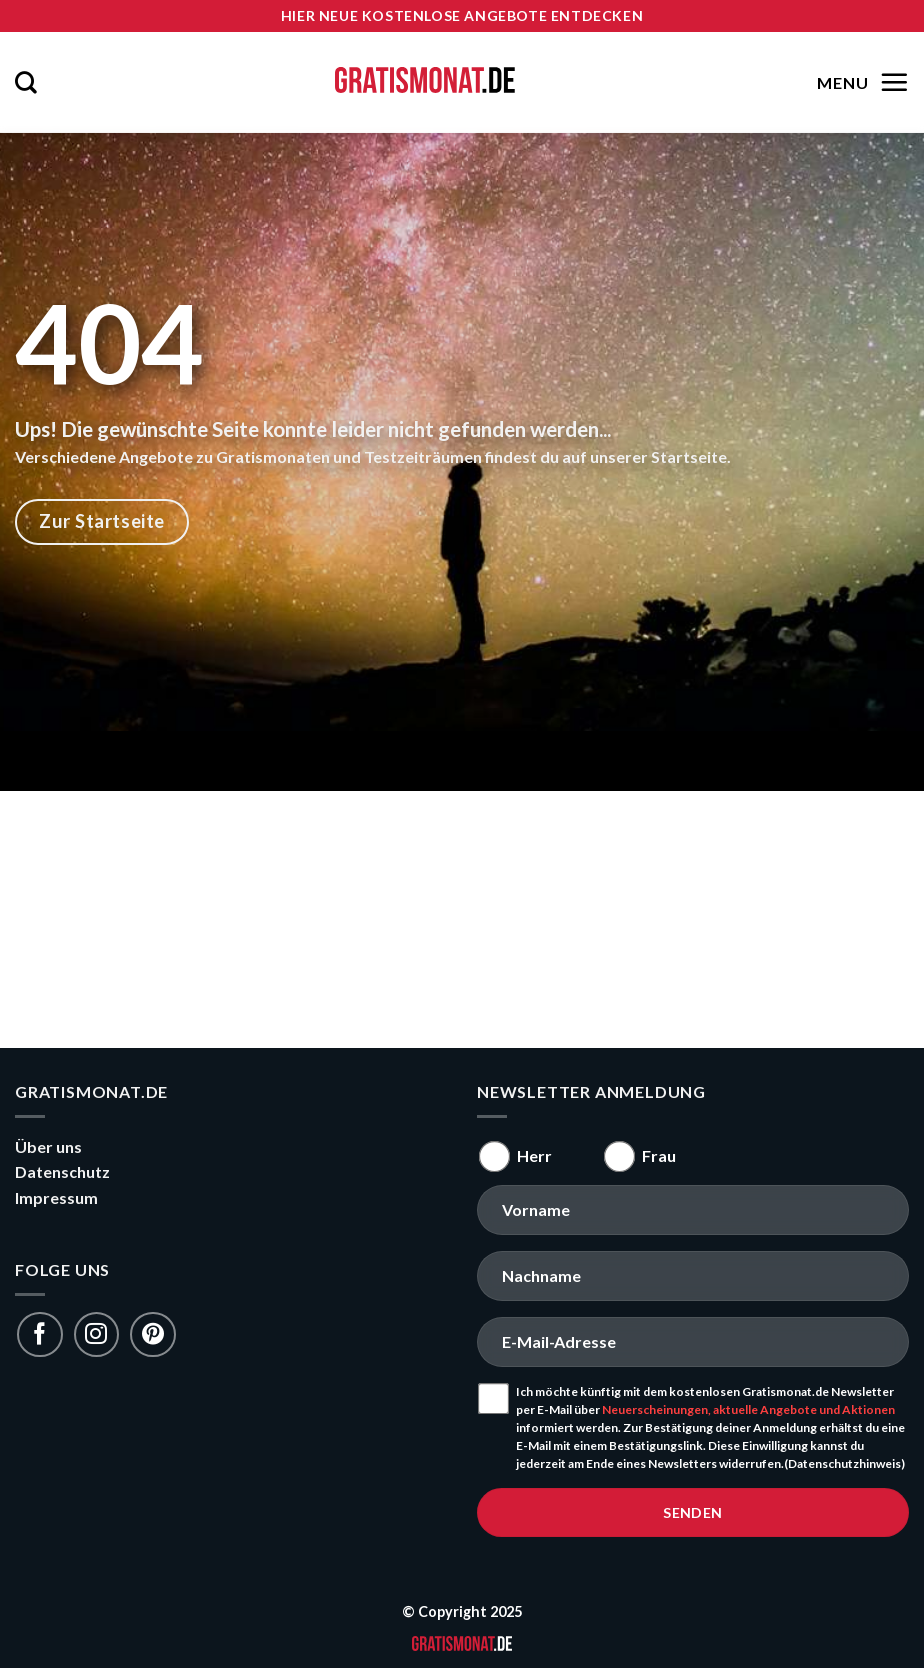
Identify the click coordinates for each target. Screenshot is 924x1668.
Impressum (56, 1197)
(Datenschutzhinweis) (844, 1463)
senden (693, 1512)
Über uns (48, 1146)
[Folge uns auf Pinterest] (152, 1334)
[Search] (26, 82)
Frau (659, 1155)
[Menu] (860, 82)
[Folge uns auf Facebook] (39, 1334)
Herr (534, 1155)
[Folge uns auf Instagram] (96, 1334)
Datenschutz (62, 1171)
